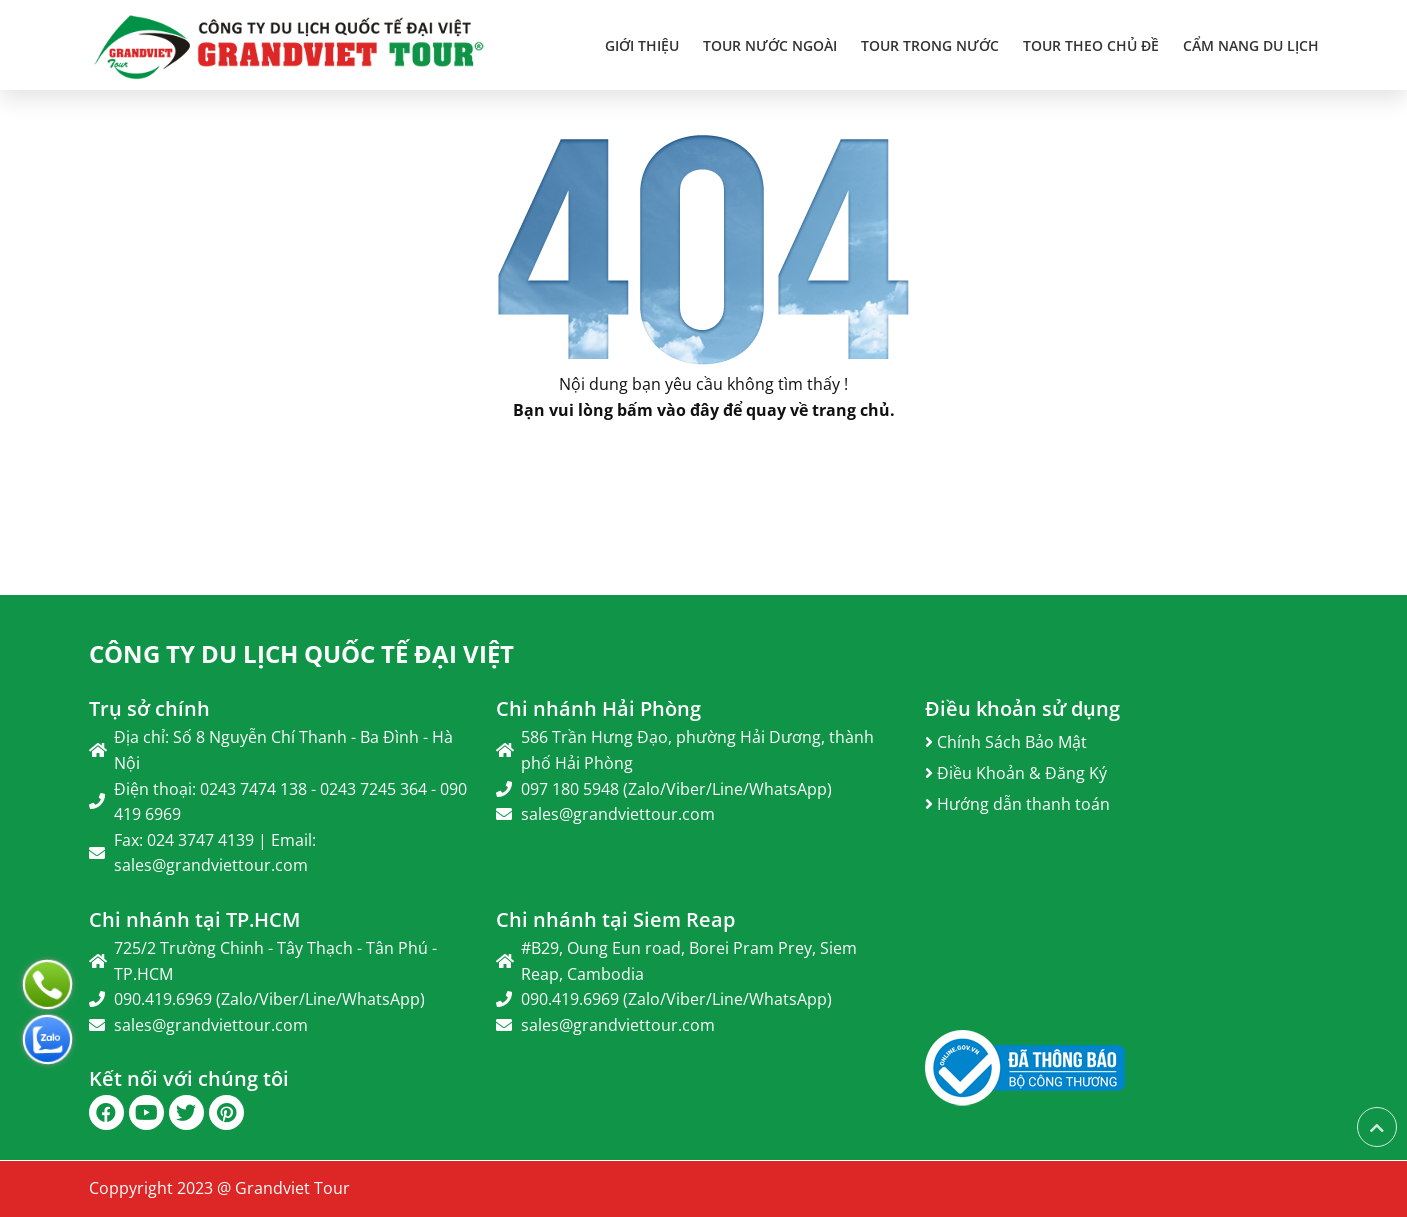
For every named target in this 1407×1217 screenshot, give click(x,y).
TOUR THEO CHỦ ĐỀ (1091, 45)
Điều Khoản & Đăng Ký (1016, 773)
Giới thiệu (642, 45)
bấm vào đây (668, 410)
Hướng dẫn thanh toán (1017, 804)
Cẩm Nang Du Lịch (1251, 45)
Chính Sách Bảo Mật (1006, 742)
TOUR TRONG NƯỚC (930, 45)
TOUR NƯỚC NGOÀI (770, 45)
